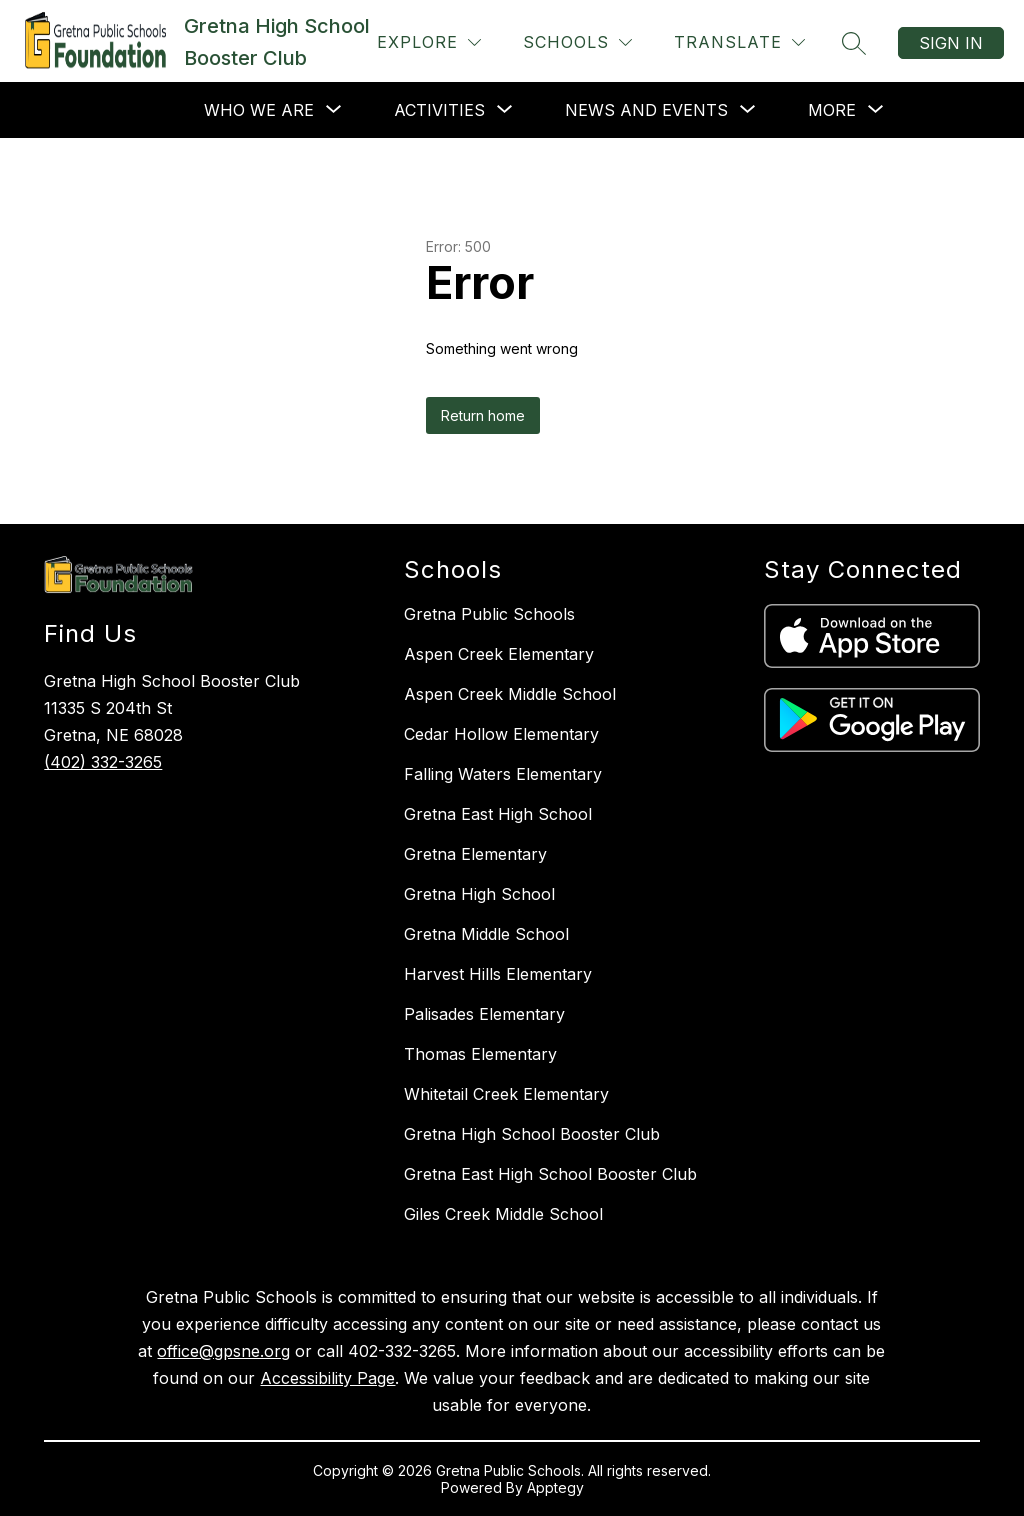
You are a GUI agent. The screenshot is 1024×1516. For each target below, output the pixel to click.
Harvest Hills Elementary (498, 974)
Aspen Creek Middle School (510, 694)
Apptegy (555, 1487)
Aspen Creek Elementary (499, 654)
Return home (483, 415)
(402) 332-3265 (103, 762)
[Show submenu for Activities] (439, 110)
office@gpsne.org (223, 1351)
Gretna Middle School (486, 934)
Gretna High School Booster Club (532, 1134)
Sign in (951, 43)
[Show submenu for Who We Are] (259, 110)
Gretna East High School (498, 814)
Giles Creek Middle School (503, 1214)
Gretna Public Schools (489, 614)
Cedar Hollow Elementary (501, 734)
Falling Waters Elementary (503, 774)
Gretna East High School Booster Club (550, 1174)
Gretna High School (479, 894)
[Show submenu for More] (832, 110)
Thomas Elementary (480, 1054)
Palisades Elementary (484, 1014)
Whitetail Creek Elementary (506, 1094)
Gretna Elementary (475, 854)
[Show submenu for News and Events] (646, 110)
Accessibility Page (327, 1378)
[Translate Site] (739, 42)
